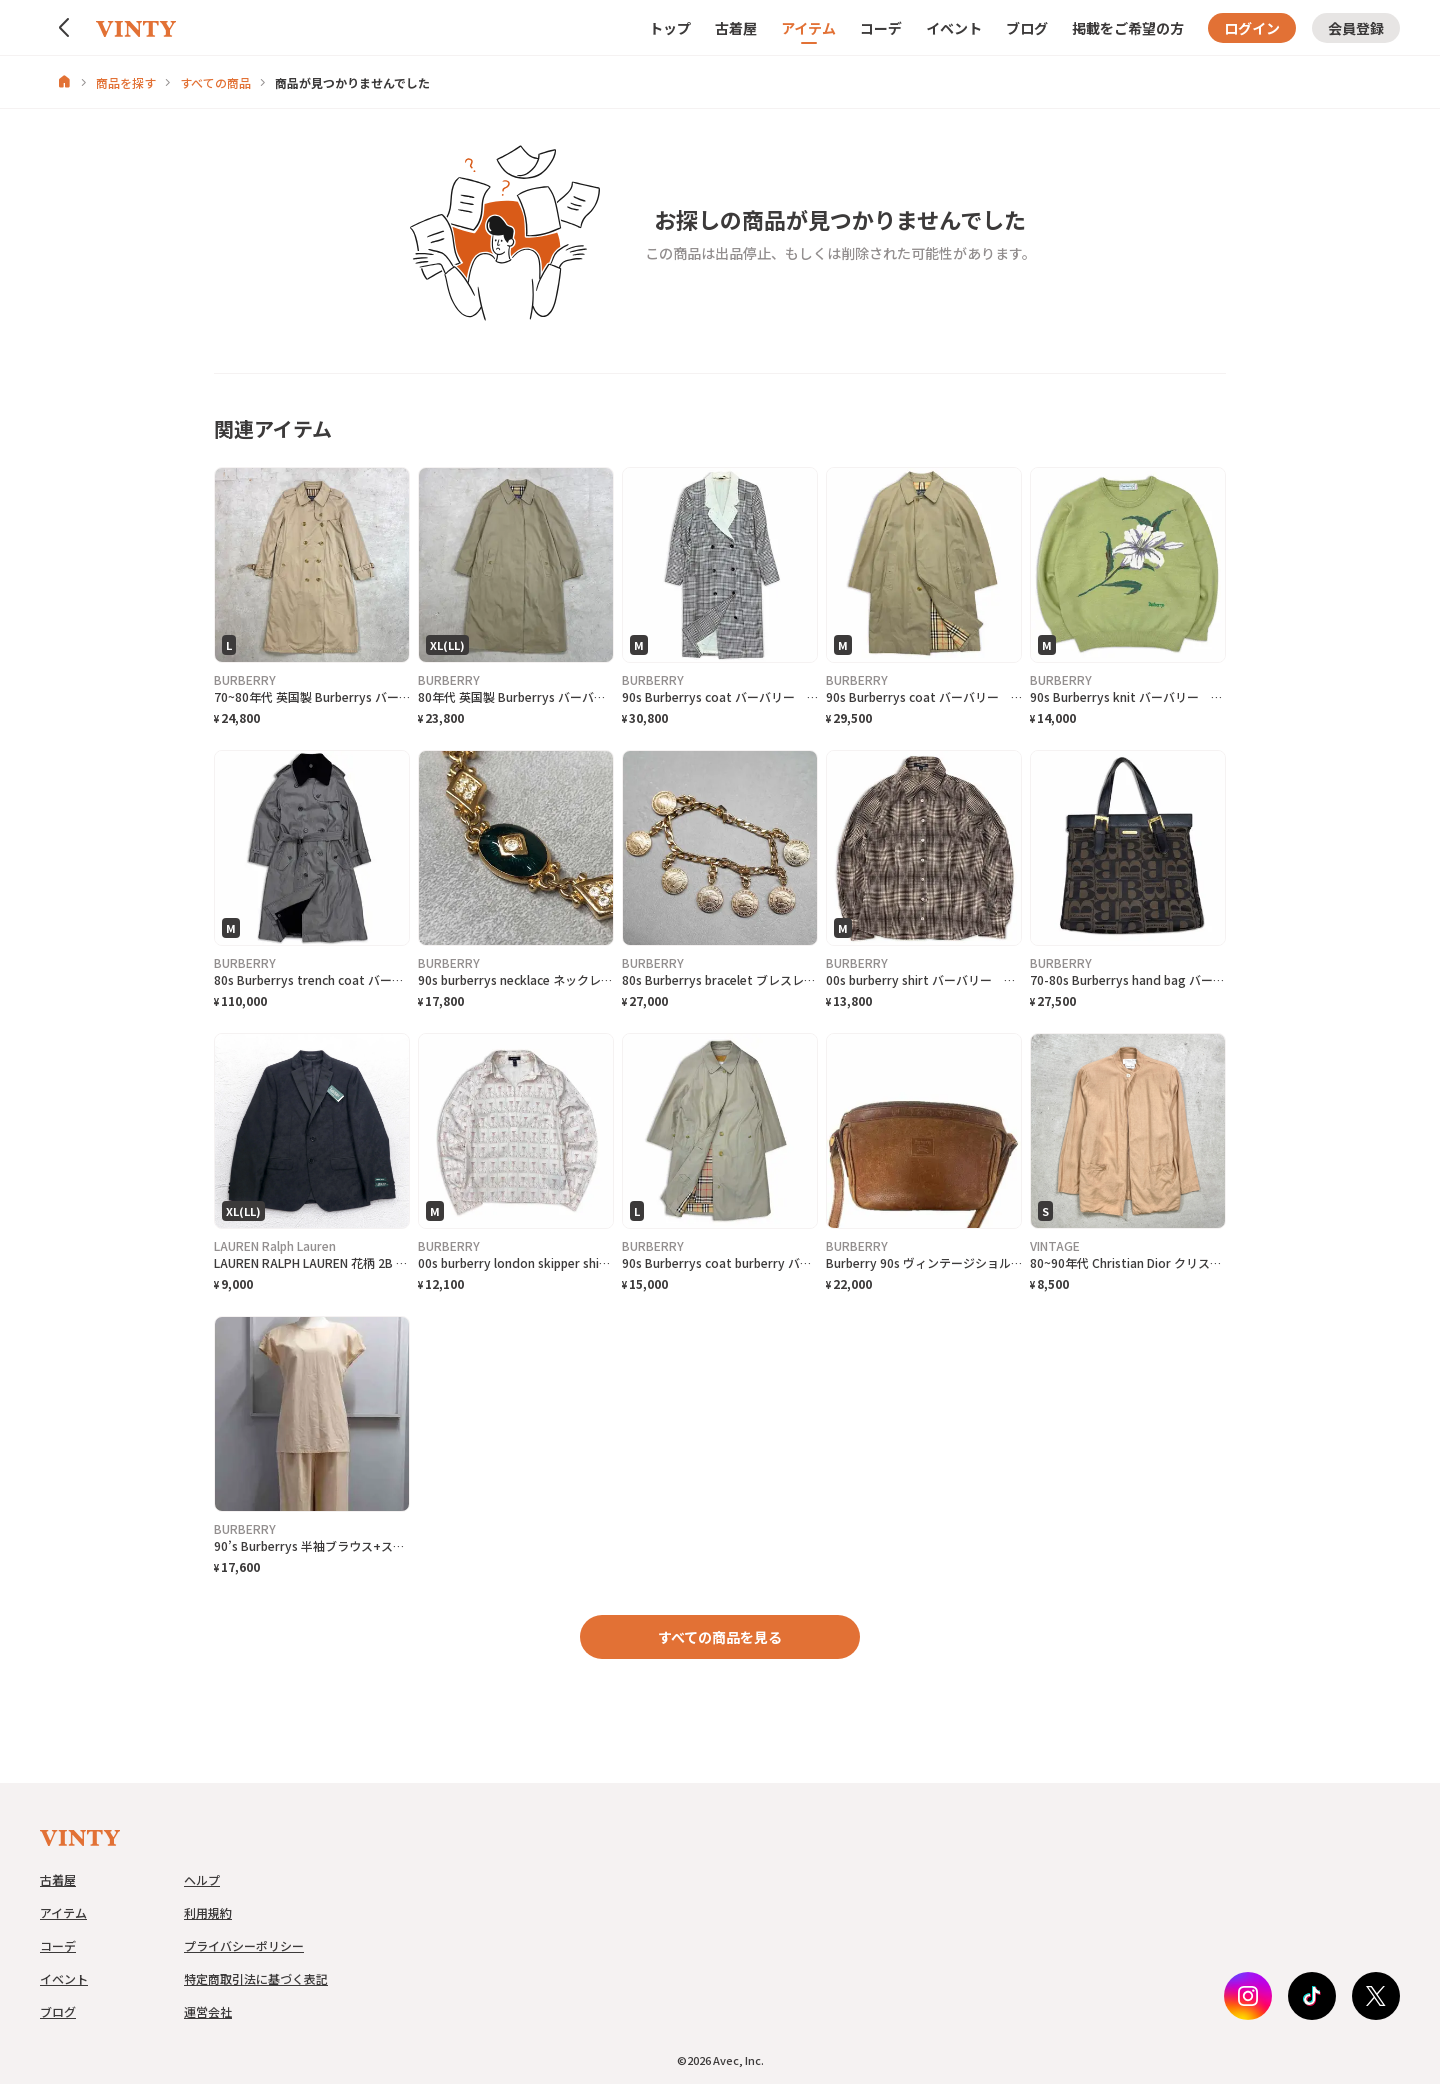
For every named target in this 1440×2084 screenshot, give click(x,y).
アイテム (808, 28)
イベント (954, 28)
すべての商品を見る (720, 1637)
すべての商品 (215, 82)
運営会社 (208, 2011)
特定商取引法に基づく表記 (256, 1978)
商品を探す (126, 82)
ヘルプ (202, 1879)
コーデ (881, 28)
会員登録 (1356, 28)
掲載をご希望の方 (1128, 28)
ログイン (1252, 28)
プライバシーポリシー (244, 1945)
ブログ (1027, 28)
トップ (670, 28)
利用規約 (208, 1912)
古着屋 (736, 28)
